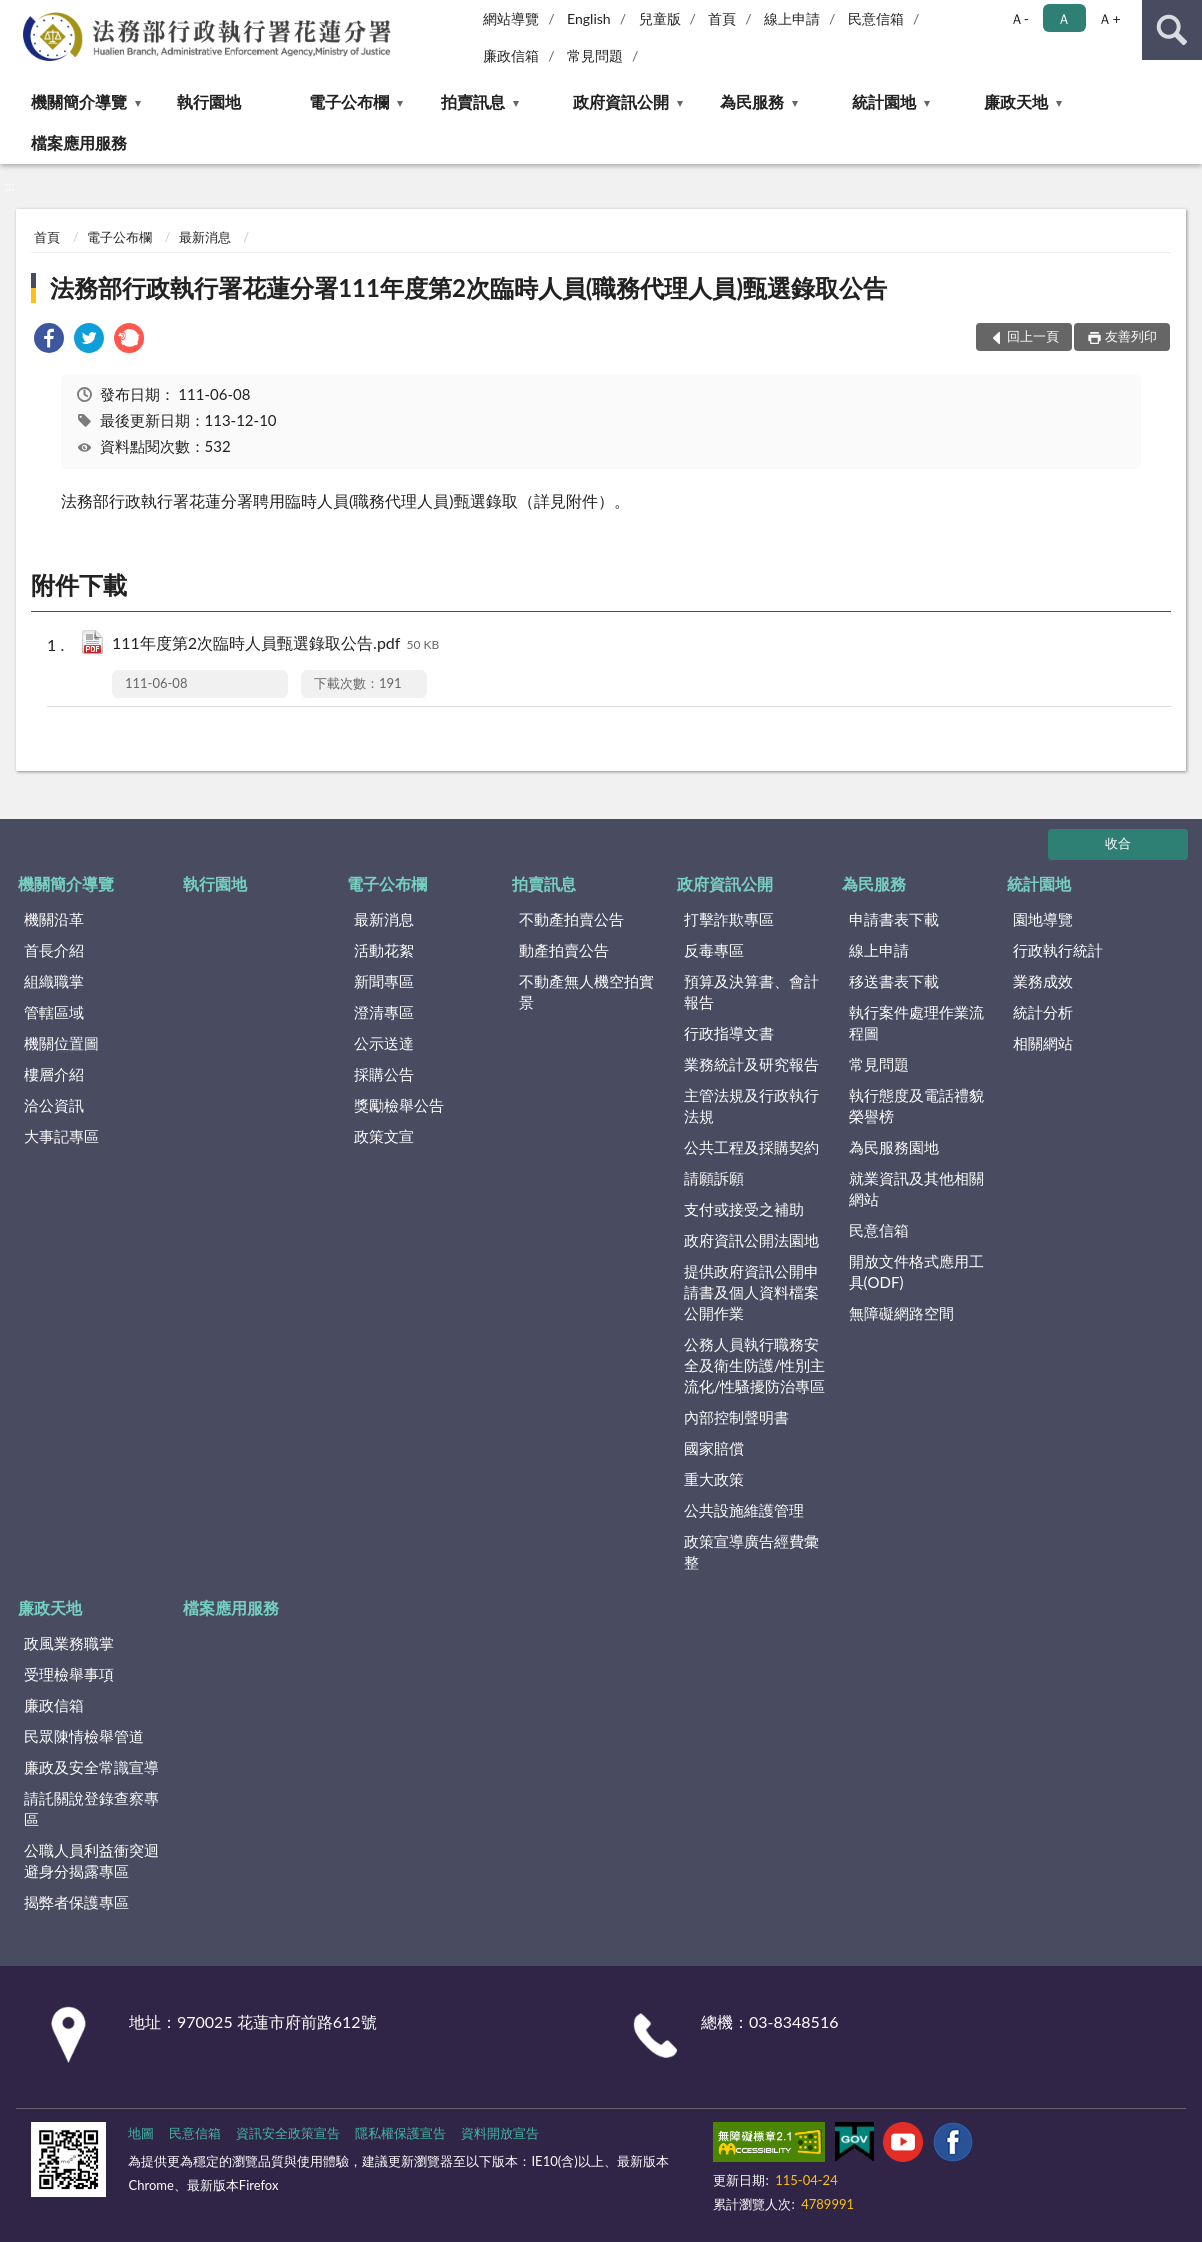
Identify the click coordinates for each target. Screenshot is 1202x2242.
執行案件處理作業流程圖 (916, 1022)
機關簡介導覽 (79, 101)
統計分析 (1043, 1012)
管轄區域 (54, 1012)
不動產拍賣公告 (571, 919)
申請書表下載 (894, 919)
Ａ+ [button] (1109, 18)
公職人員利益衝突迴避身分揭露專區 (91, 1860)
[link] (49, 340)
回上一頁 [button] (1033, 336)
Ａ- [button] (1019, 18)
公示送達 (384, 1043)
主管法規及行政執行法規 (751, 1105)
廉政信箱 (511, 55)
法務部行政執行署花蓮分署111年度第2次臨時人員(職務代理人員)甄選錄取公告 (468, 287)
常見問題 (595, 55)
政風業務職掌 (69, 1643)
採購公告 (384, 1074)
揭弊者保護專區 (76, 1902)
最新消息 (205, 237)
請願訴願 (714, 1178)
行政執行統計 (1058, 950)
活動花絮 (384, 950)
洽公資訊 (54, 1105)
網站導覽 (511, 18)
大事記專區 (61, 1136)
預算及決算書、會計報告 (751, 991)
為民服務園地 (894, 1147)
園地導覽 (1043, 919)
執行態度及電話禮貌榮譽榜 (916, 1105)
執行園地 (209, 101)
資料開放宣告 (500, 2133)
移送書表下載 (894, 981)
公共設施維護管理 (744, 1510)
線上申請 (792, 18)
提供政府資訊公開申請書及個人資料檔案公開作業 (751, 1292)
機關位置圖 (61, 1043)
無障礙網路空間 (901, 1313)
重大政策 (714, 1479)
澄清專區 (384, 1012)
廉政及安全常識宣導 (91, 1767)
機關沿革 (54, 919)
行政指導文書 (729, 1033)
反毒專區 (714, 950)
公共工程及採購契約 (751, 1147)
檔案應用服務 (79, 142)
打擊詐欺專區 (729, 919)
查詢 (1172, 30)
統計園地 (884, 101)
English (589, 18)
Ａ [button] (1064, 18)
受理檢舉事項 (69, 1674)
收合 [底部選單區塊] (1118, 843)
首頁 (722, 18)
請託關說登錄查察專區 (91, 1808)
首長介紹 (54, 950)
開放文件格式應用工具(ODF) (916, 1271)
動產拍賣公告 (564, 950)
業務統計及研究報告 (751, 1064)
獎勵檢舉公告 (399, 1105)
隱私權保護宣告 (400, 2133)
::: (16, 15)
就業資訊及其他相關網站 (916, 1188)
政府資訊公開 (621, 101)
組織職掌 (54, 981)
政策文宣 (384, 1136)
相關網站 (1043, 1043)
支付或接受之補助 (744, 1209)
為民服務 (752, 101)
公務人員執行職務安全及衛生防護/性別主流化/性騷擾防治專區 (755, 1365)
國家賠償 (714, 1448)
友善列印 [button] (1131, 336)
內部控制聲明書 (736, 1417)
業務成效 (1043, 981)
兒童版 (660, 18)
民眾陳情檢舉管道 (84, 1736)
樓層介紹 (54, 1074)
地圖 (141, 2133)
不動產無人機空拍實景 (586, 991)
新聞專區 (384, 981)
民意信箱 (876, 18)
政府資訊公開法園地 (751, 1240)
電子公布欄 (349, 101)
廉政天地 (1016, 101)
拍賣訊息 (473, 101)
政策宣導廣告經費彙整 (751, 1551)
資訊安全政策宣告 (288, 2133)
